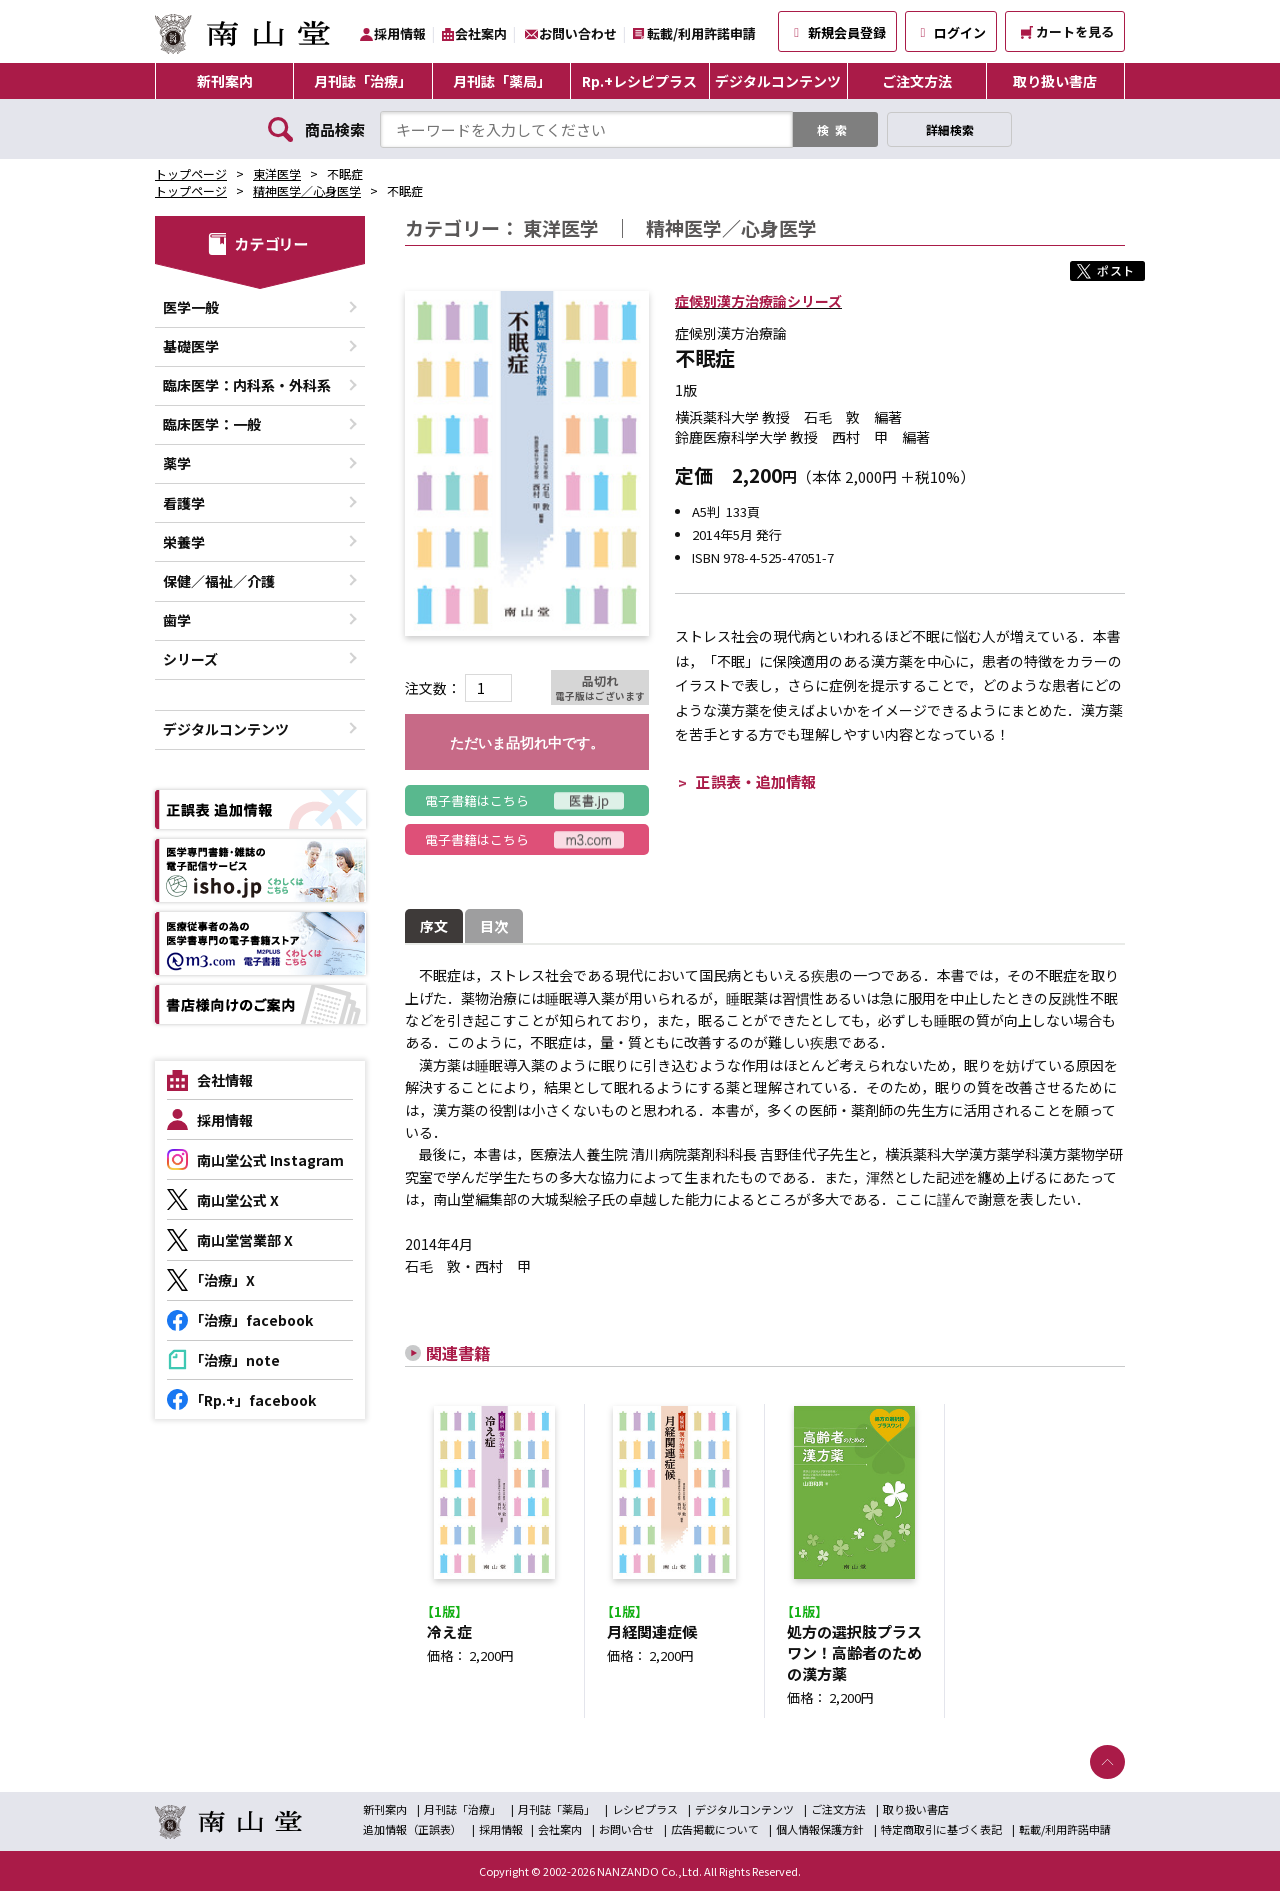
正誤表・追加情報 (756, 781)
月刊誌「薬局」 (502, 81)
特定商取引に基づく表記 (941, 1839)
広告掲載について (715, 1839)
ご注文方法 (917, 81)
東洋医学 (277, 173)
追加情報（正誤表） (412, 1839)
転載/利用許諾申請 (701, 33)
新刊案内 (225, 81)
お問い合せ (626, 1839)
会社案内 (481, 33)
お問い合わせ (578, 33)
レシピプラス (645, 1819)
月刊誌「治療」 (363, 81)
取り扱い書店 (1055, 81)
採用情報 (400, 33)
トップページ (191, 173)
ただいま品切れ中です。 (527, 743)
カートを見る (1067, 31)
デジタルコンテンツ (778, 81)
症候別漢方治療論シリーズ (758, 301)
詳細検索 (950, 129)
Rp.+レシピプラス (639, 81)
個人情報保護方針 (820, 1839)
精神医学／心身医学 (307, 190)
